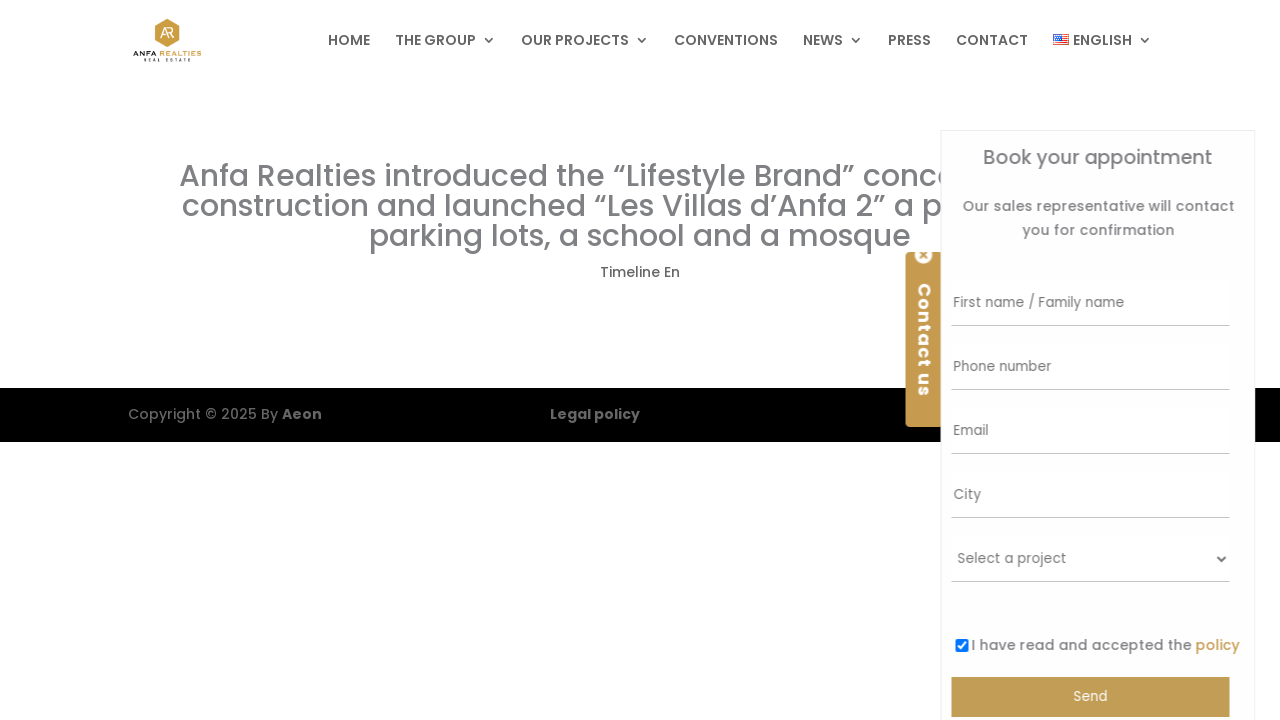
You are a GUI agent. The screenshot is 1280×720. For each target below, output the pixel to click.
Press (909, 41)
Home (349, 41)
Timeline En (640, 272)
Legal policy (595, 414)
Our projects (575, 41)
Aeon (302, 414)
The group (435, 41)
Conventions (726, 41)
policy (1215, 645)
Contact (992, 41)
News (823, 41)
